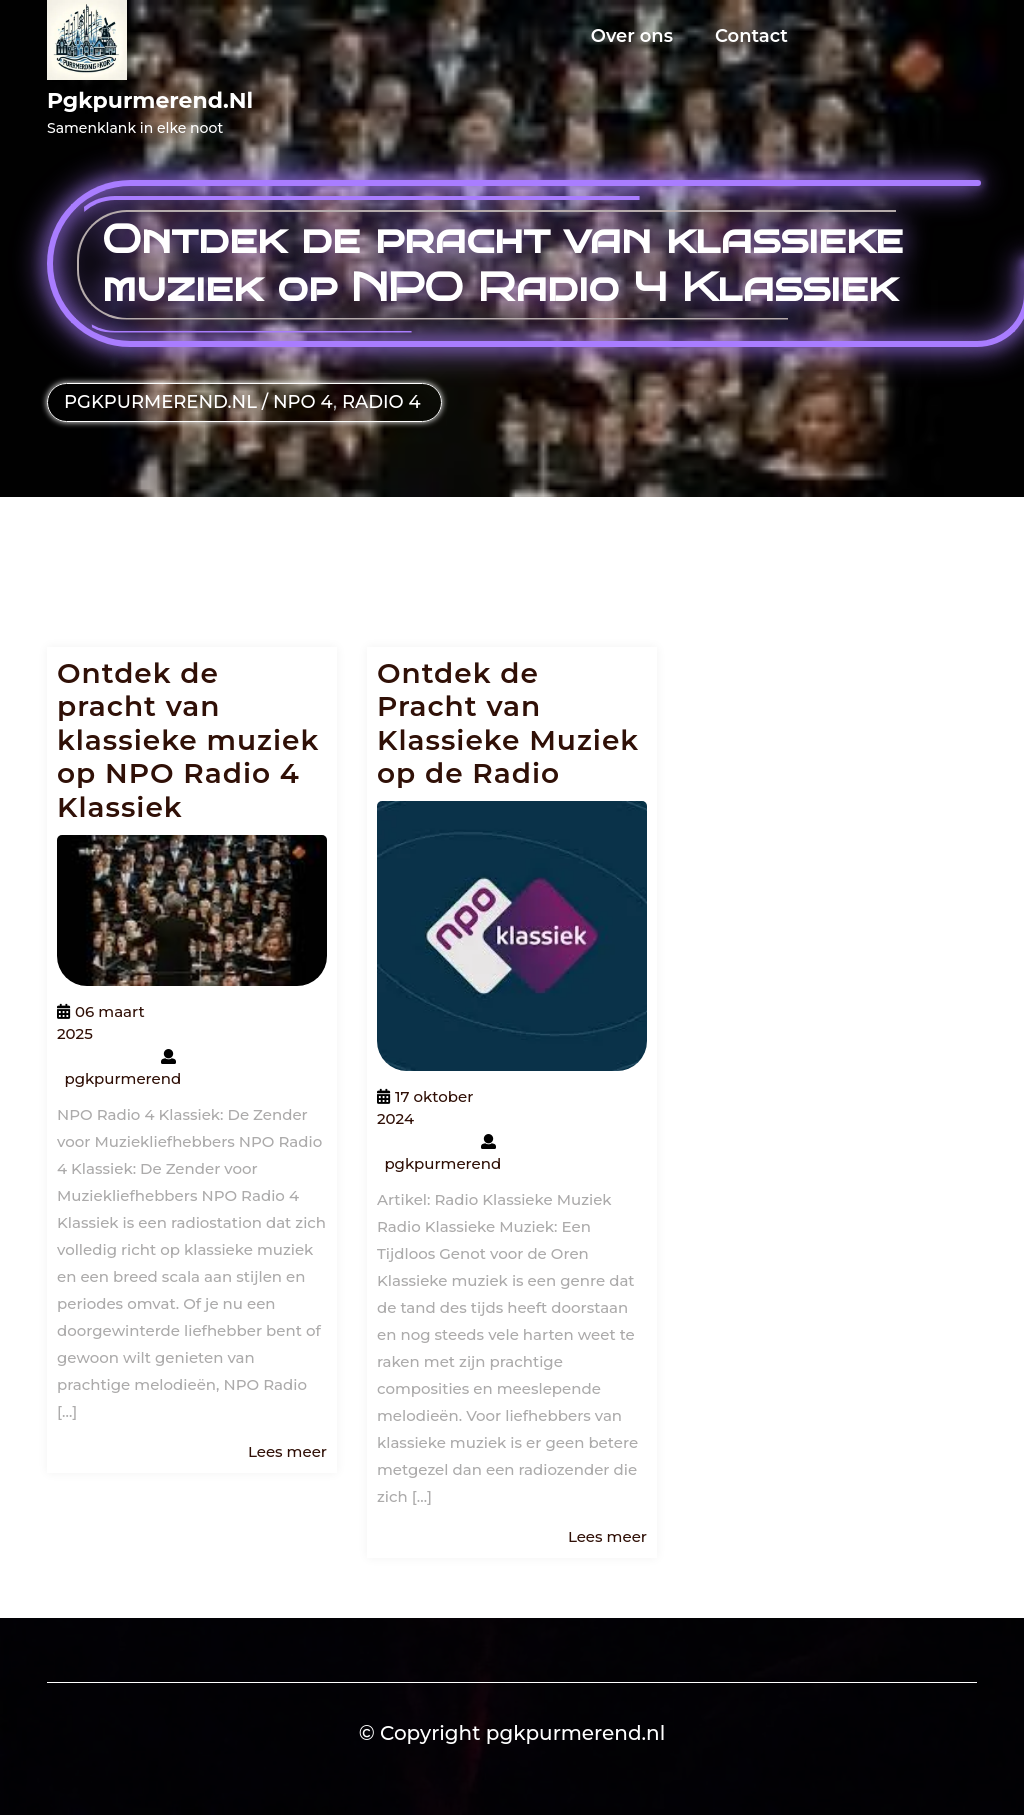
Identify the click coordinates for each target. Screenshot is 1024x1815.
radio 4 (381, 402)
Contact (751, 36)
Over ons (632, 36)
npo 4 (303, 402)
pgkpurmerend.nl (150, 100)
